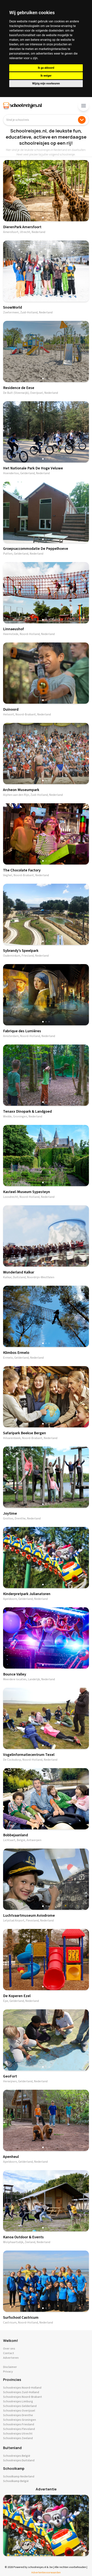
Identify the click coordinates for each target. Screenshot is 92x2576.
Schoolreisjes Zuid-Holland (21, 2392)
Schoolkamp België (16, 2481)
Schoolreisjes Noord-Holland (22, 2388)
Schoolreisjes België (16, 2456)
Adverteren (11, 2358)
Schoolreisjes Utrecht (18, 2433)
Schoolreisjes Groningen (19, 2420)
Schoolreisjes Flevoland (19, 2429)
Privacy (8, 2371)
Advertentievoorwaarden (46, 2572)
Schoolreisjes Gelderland (20, 2406)
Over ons (9, 2348)
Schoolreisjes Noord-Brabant (22, 2397)
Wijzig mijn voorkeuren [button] (46, 83)
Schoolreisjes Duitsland (18, 2460)
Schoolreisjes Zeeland (18, 2438)
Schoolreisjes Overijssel (19, 2410)
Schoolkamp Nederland (18, 2476)
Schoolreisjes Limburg (18, 2401)
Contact (8, 2353)
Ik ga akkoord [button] (46, 67)
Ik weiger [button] (45, 75)
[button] (43, 217)
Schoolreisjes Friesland (18, 2424)
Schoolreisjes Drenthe (18, 2415)
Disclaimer (10, 2367)
